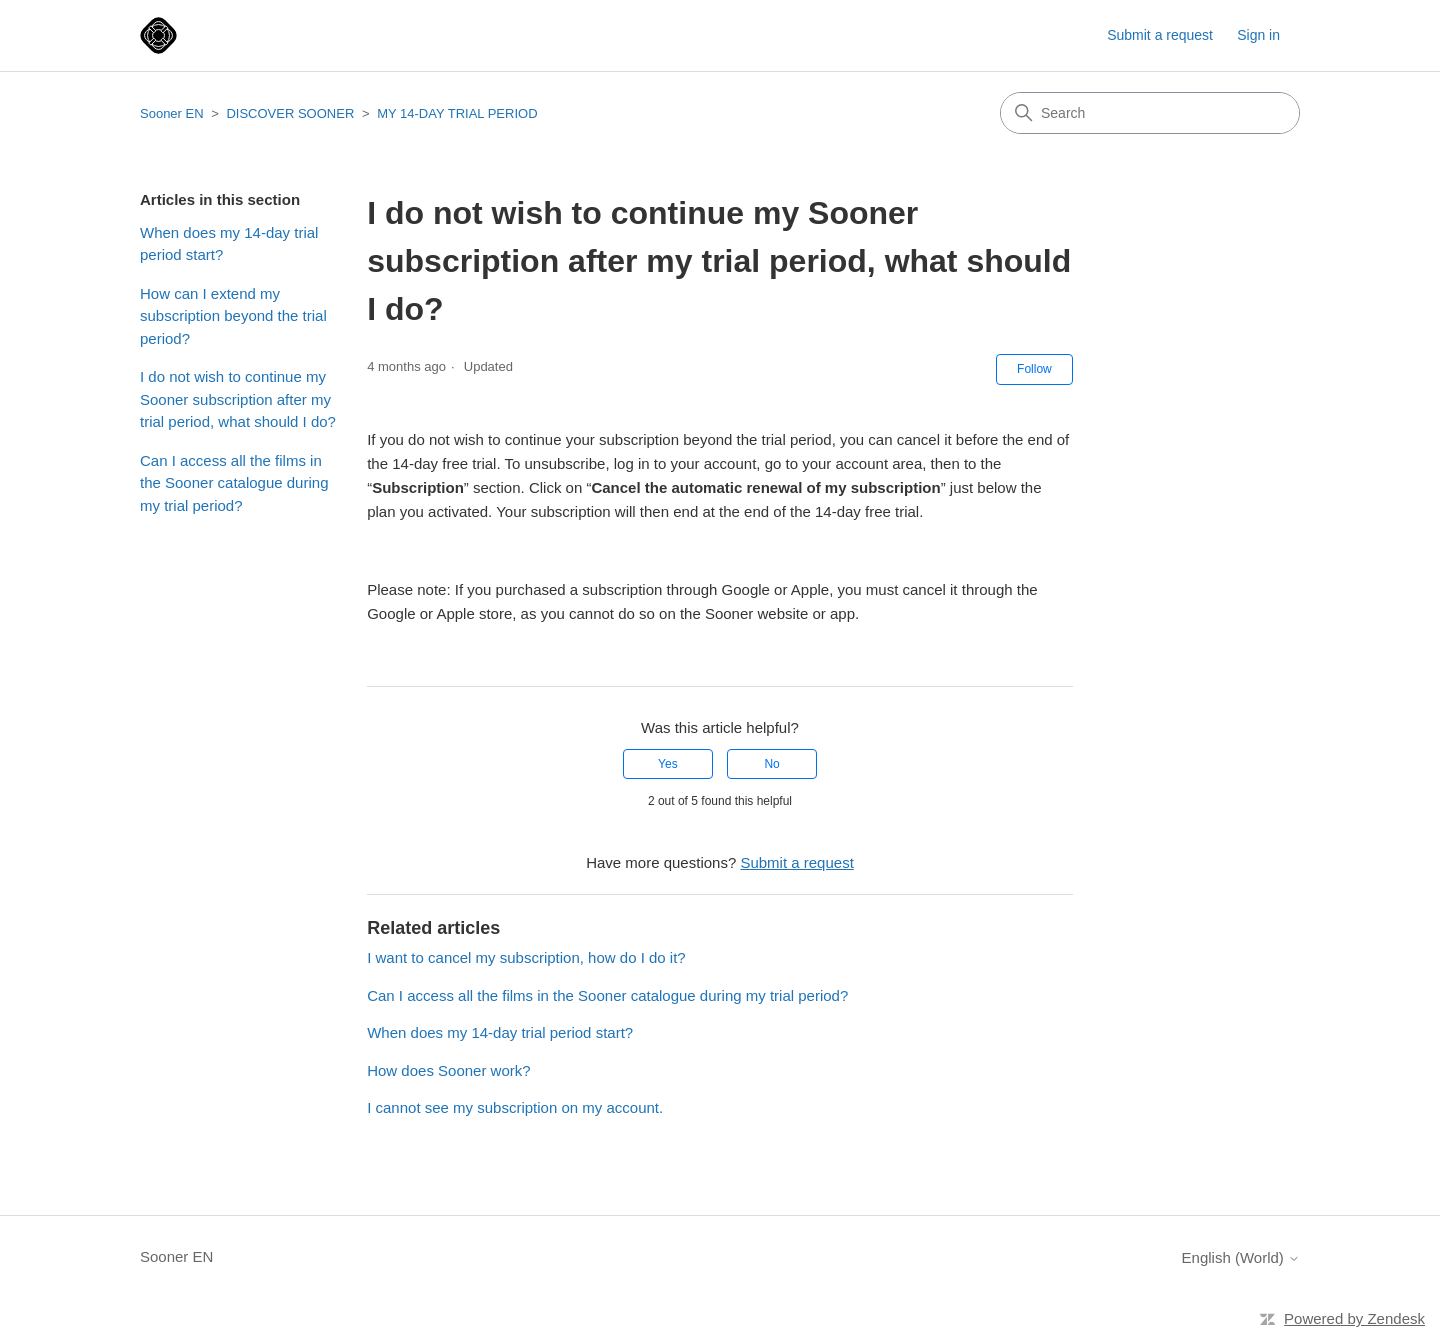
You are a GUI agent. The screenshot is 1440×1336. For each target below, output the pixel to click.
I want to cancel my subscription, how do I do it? (526, 957)
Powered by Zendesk (1354, 1318)
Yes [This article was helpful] (668, 764)
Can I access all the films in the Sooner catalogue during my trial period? (234, 483)
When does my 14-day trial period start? (229, 244)
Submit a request (1160, 35)
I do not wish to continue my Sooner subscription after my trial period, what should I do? (238, 399)
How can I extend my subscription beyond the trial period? (233, 316)
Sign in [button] (1258, 35)
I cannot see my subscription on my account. (515, 1107)
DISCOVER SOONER (290, 113)
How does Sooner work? (448, 1070)
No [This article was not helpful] (771, 764)
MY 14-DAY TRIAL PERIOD (457, 113)
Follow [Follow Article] (1034, 369)
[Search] (1150, 113)
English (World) (1241, 1257)
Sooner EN (172, 113)
